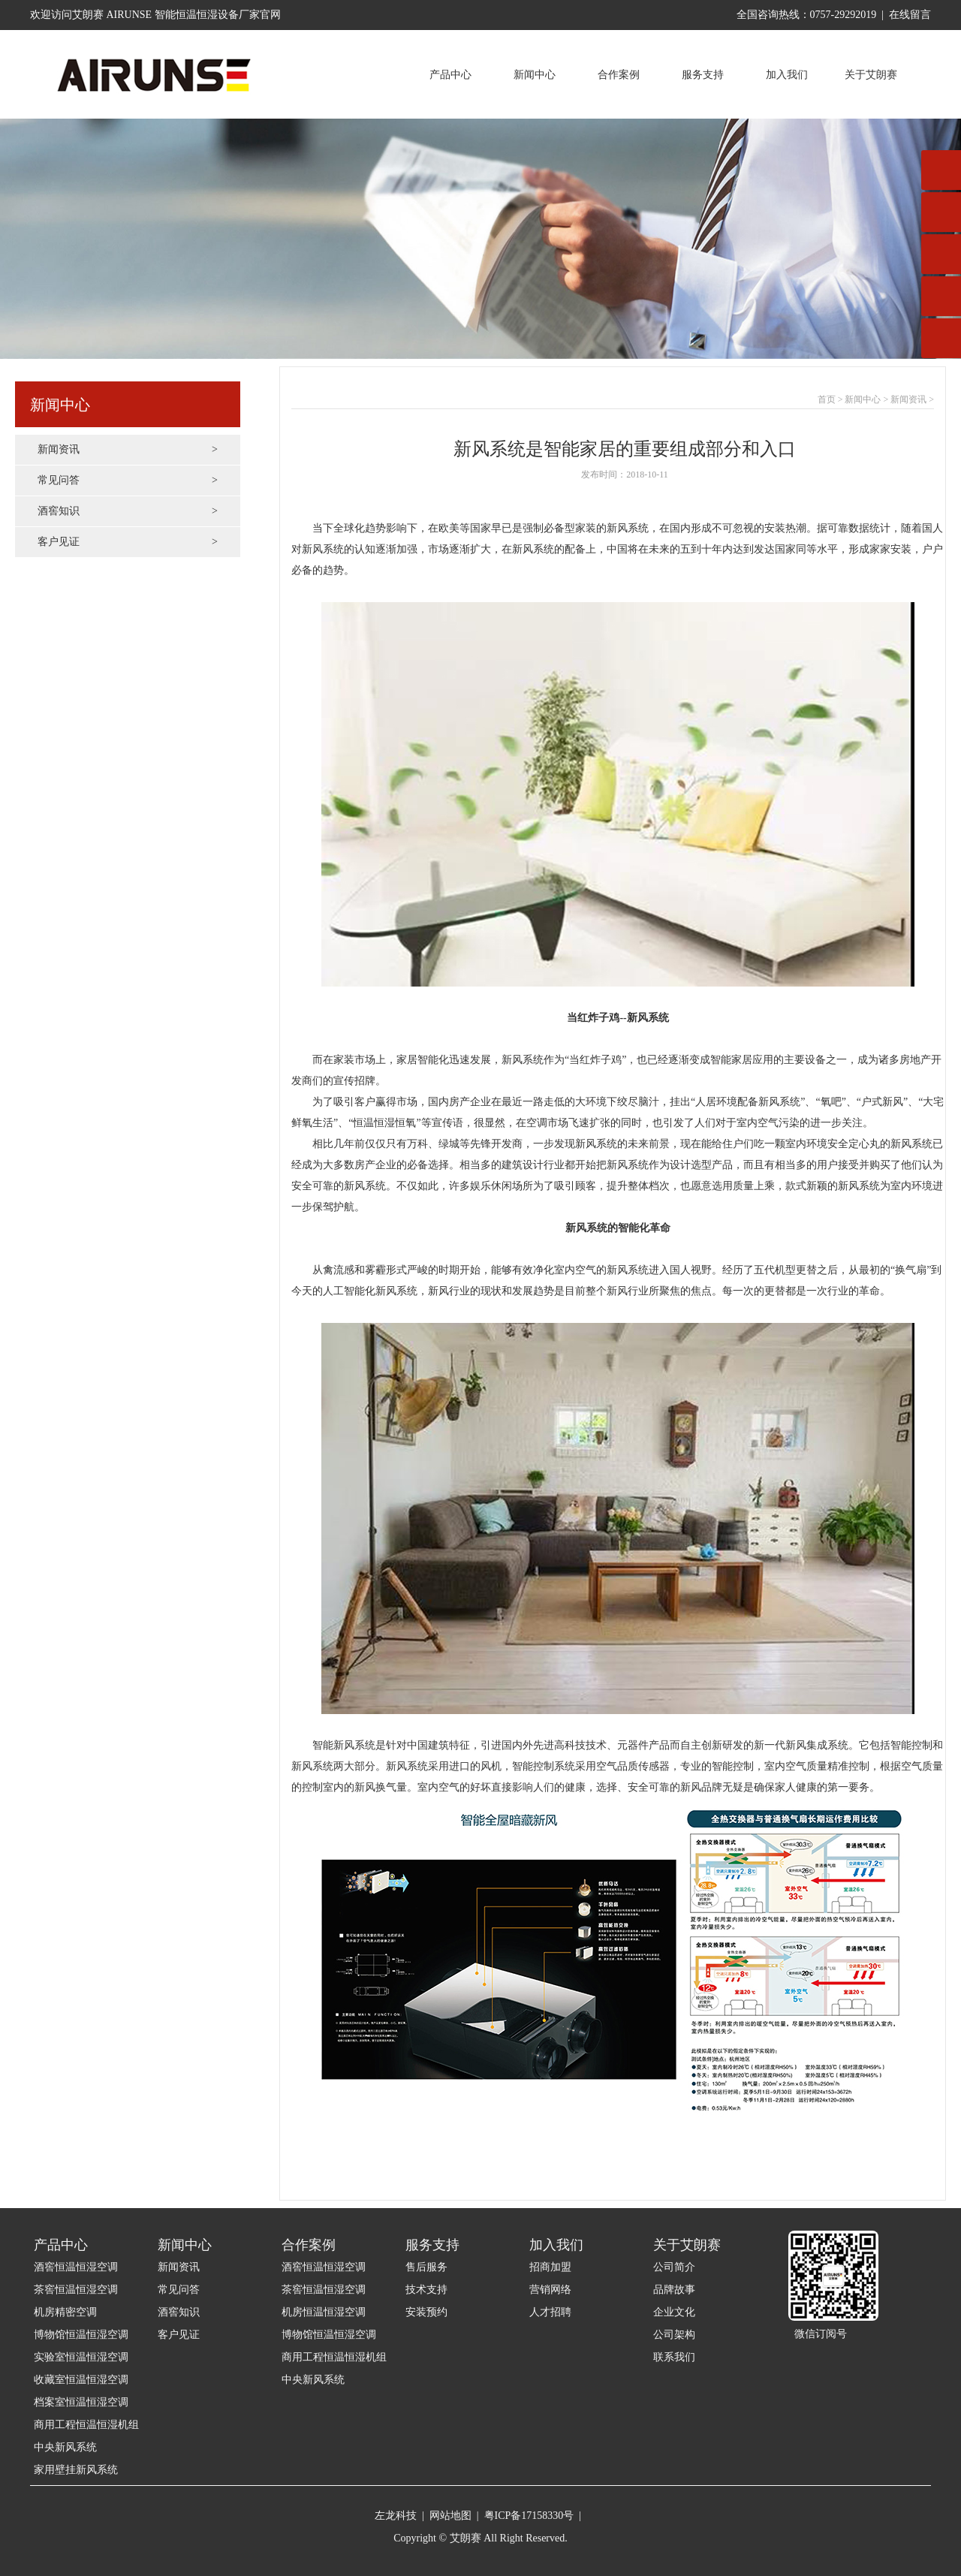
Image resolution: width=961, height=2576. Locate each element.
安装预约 (426, 2312)
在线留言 (910, 14)
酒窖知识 (128, 511)
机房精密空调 (65, 2312)
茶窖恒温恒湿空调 (76, 2289)
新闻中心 (535, 74)
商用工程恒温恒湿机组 (86, 2424)
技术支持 (426, 2289)
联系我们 (674, 2357)
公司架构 (674, 2334)
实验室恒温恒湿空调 (81, 2357)
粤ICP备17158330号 (529, 2515)
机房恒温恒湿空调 (324, 2312)
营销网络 (550, 2289)
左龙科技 (396, 2515)
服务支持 (703, 74)
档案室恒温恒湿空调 (81, 2402)
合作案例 (619, 74)
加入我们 (787, 74)
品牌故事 (674, 2289)
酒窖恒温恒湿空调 (76, 2267)
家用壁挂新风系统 (76, 2469)
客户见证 (128, 542)
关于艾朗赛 (871, 74)
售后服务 (426, 2267)
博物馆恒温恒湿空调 (81, 2334)
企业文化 (674, 2312)
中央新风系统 (65, 2447)
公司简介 (674, 2267)
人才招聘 (550, 2312)
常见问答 (128, 480)
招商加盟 (550, 2267)
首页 (827, 399)
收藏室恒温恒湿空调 (81, 2379)
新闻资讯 (128, 450)
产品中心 (450, 74)
